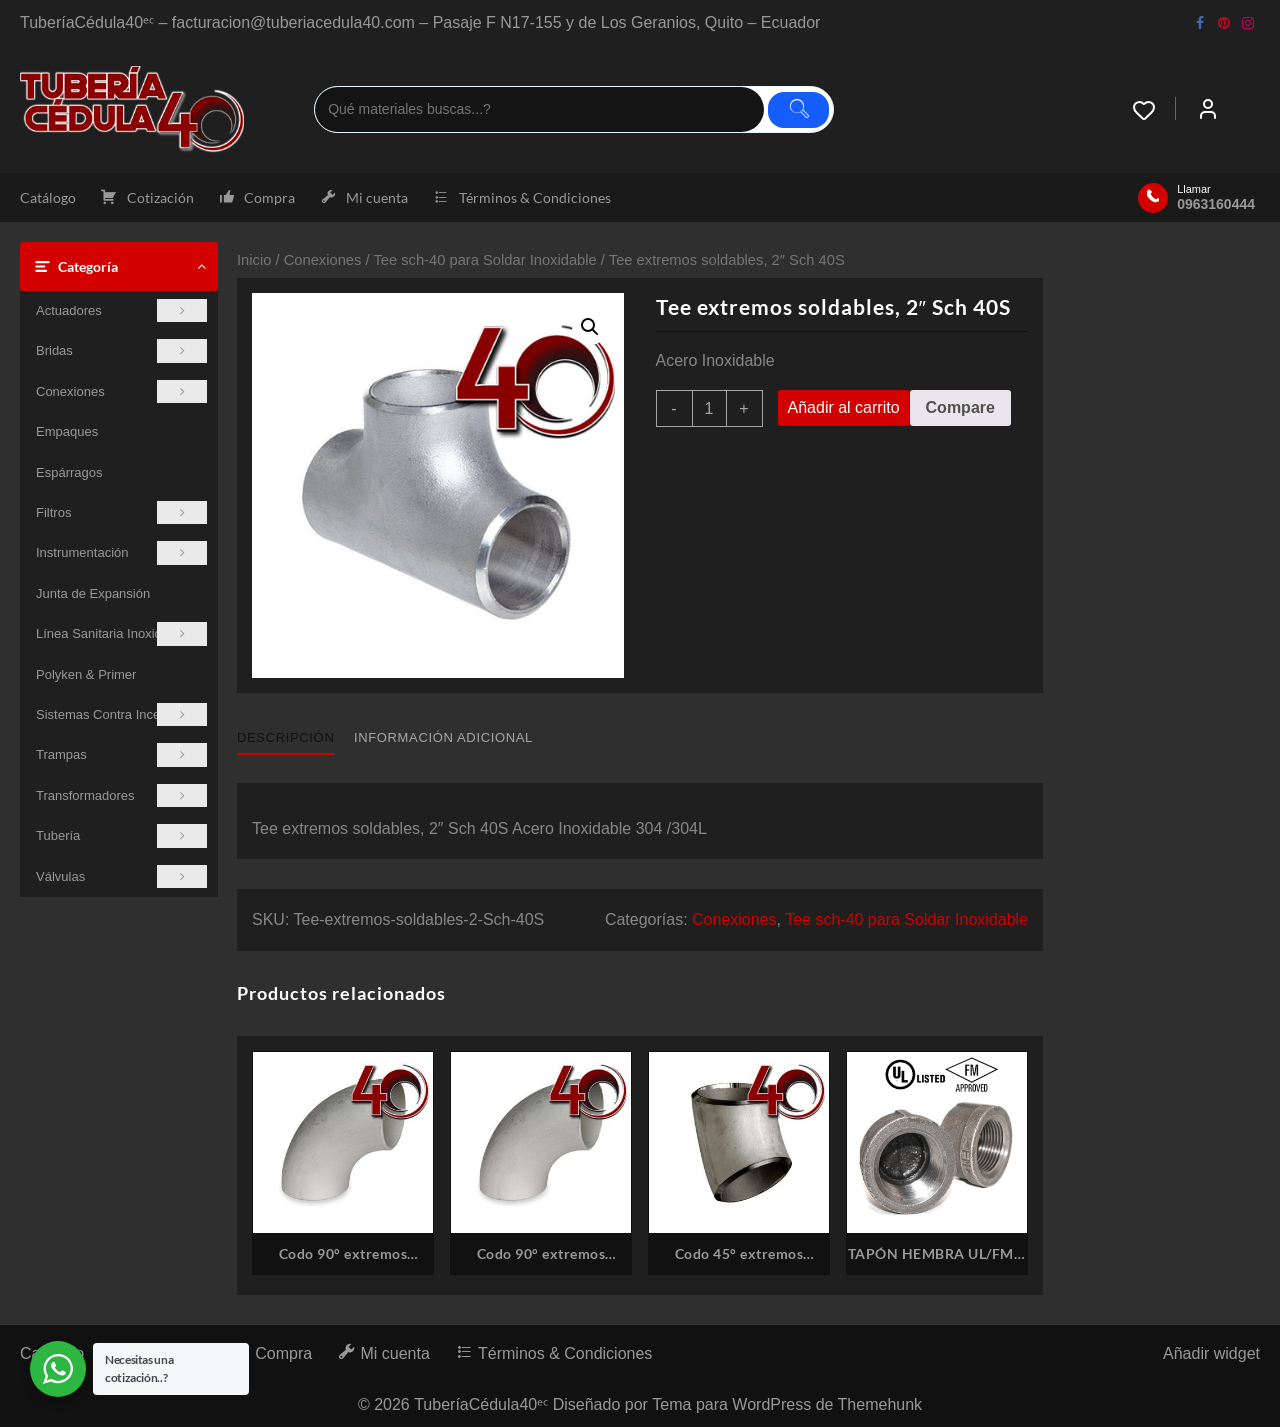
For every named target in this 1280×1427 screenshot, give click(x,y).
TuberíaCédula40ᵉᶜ (481, 1404)
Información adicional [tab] (443, 737)
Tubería (121, 835)
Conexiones (121, 391)
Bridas (121, 350)
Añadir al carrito (844, 407)
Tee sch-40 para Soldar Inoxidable (484, 260)
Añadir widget (1211, 1353)
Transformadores (121, 795)
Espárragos (69, 472)
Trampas (121, 754)
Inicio (254, 260)
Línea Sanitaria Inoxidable (121, 633)
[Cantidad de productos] (709, 408)
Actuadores (121, 310)
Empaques (67, 431)
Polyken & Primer (86, 674)
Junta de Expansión (93, 593)
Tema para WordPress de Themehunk (787, 1404)
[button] (590, 327)
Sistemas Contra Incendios (121, 714)
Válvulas (121, 876)
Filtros (121, 512)
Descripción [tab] (285, 737)
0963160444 (1216, 204)
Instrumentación (121, 552)
